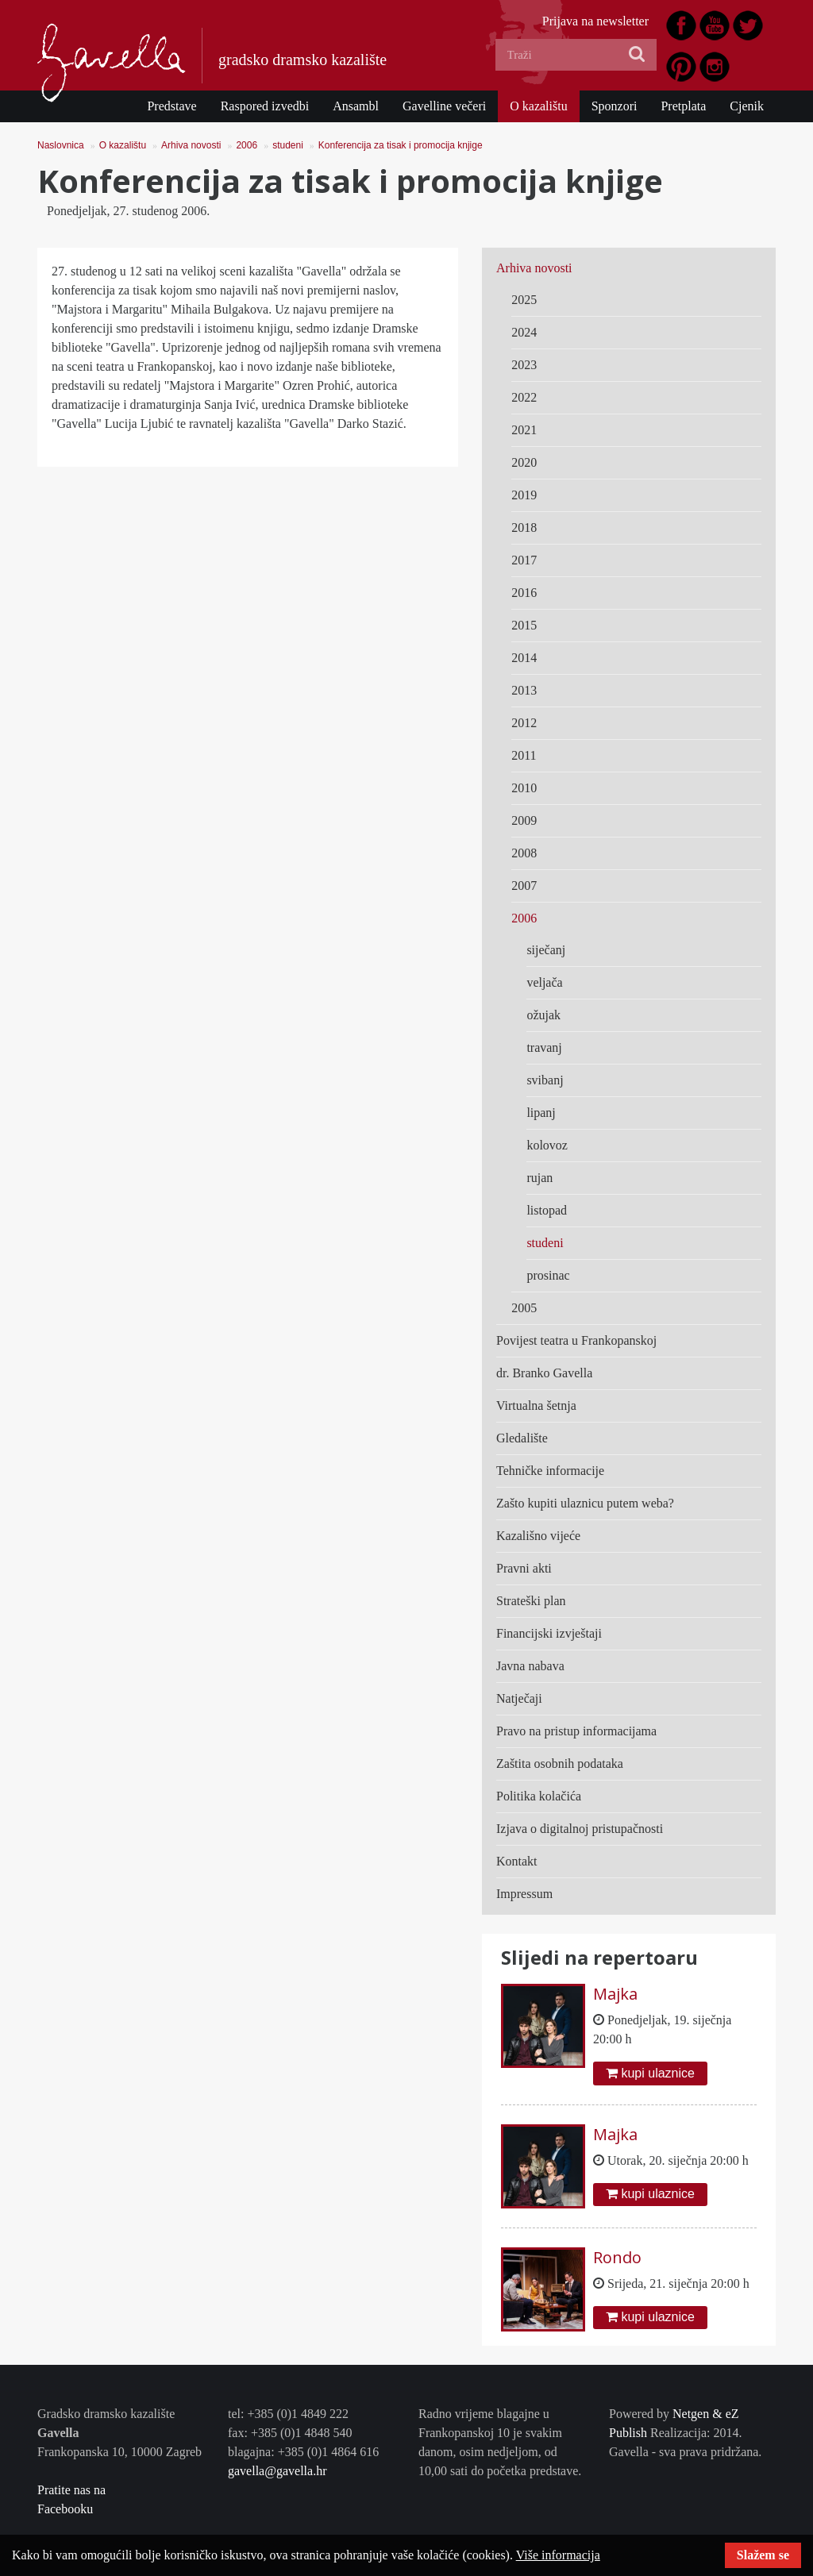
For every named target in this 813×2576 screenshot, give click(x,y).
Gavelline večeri (444, 106)
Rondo (617, 2257)
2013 (524, 690)
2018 (524, 527)
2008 (524, 853)
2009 (524, 820)
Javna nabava (530, 1666)
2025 (524, 299)
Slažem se (763, 2555)
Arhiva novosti (191, 145)
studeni (287, 145)
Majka (615, 1993)
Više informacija (558, 2555)
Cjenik (747, 106)
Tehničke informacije (550, 1470)
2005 (524, 1308)
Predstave (171, 106)
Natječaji (519, 1698)
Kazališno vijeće (538, 1535)
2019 (524, 495)
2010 (524, 788)
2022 (524, 397)
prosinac (547, 1275)
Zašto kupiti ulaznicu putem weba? (585, 1503)
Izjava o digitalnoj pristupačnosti (579, 1828)
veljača (544, 982)
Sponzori (614, 106)
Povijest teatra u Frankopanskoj (576, 1340)
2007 (524, 885)
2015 (524, 625)
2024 (524, 332)
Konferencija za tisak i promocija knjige (400, 145)
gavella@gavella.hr (277, 2471)
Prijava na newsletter (595, 21)
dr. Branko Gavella (544, 1373)
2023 (524, 365)
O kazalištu (538, 106)
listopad (546, 1210)
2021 (524, 430)
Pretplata (683, 106)
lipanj (540, 1112)
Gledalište (522, 1438)
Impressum (524, 1893)
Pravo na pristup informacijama (576, 1731)
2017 (524, 560)
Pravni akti (524, 1568)
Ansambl (356, 106)
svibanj (544, 1080)
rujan (539, 1177)
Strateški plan (531, 1601)
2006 (246, 145)
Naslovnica (60, 145)
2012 (524, 723)
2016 (524, 592)
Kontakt (517, 1861)
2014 (524, 657)
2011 (523, 755)
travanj (543, 1047)
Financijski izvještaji (549, 1633)
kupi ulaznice (650, 2073)
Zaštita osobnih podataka (559, 1763)
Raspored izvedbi (265, 106)
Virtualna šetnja (536, 1405)
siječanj (545, 950)
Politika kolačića (538, 1796)
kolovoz (547, 1145)
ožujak (543, 1015)
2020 (524, 462)
